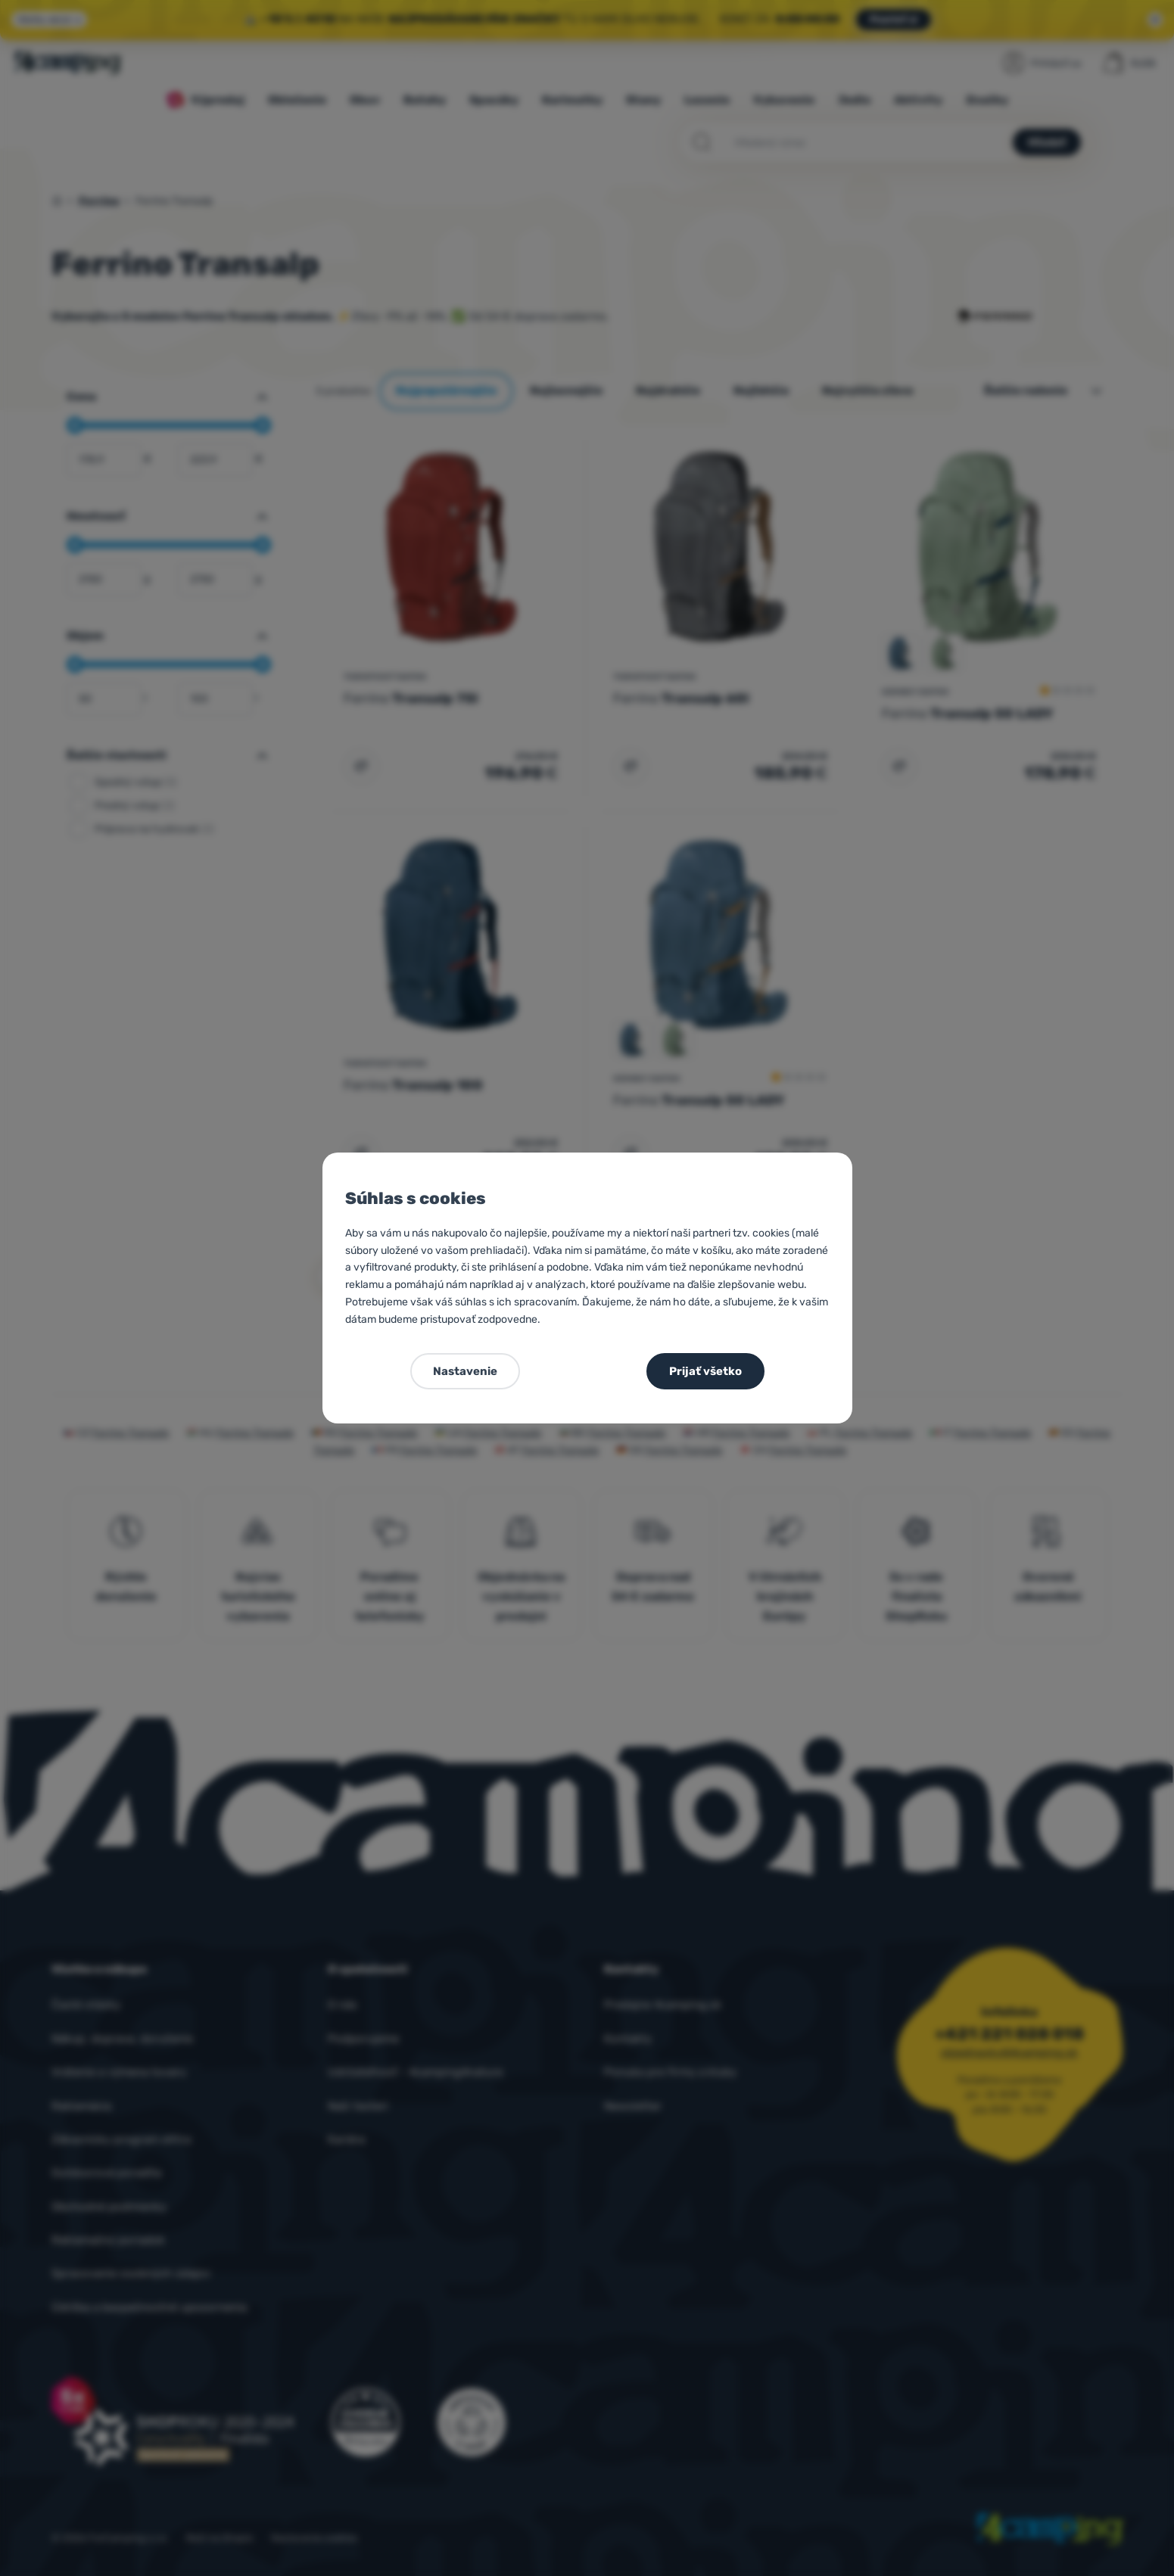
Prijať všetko (705, 1371)
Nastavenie (465, 1371)
